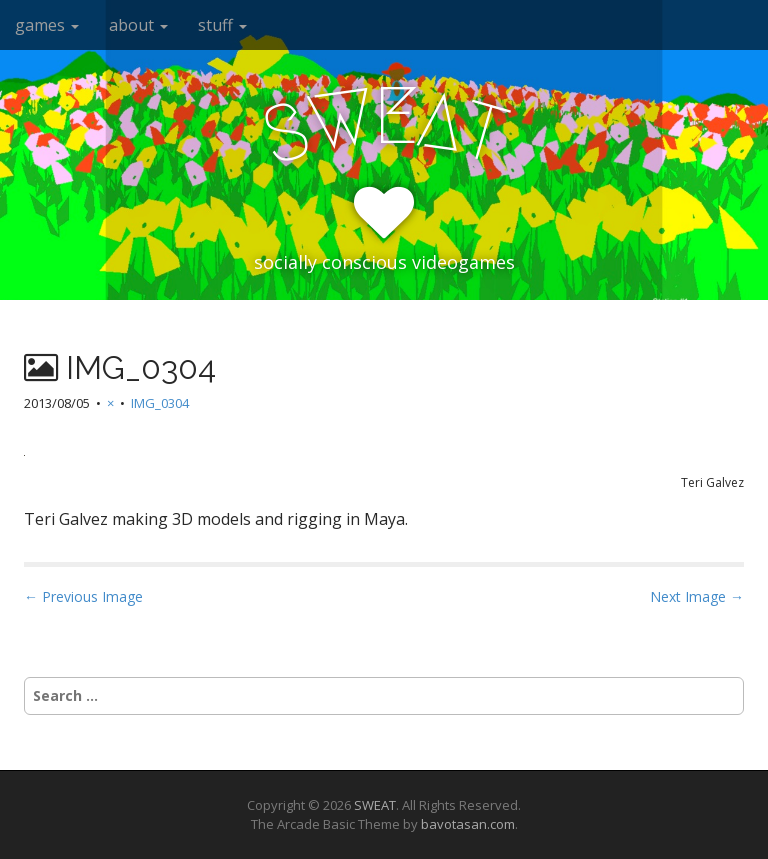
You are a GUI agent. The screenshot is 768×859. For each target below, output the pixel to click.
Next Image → (697, 596)
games (47, 25)
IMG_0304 (160, 403)
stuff (222, 25)
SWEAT (375, 805)
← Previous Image (83, 596)
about (138, 25)
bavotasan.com (468, 824)
